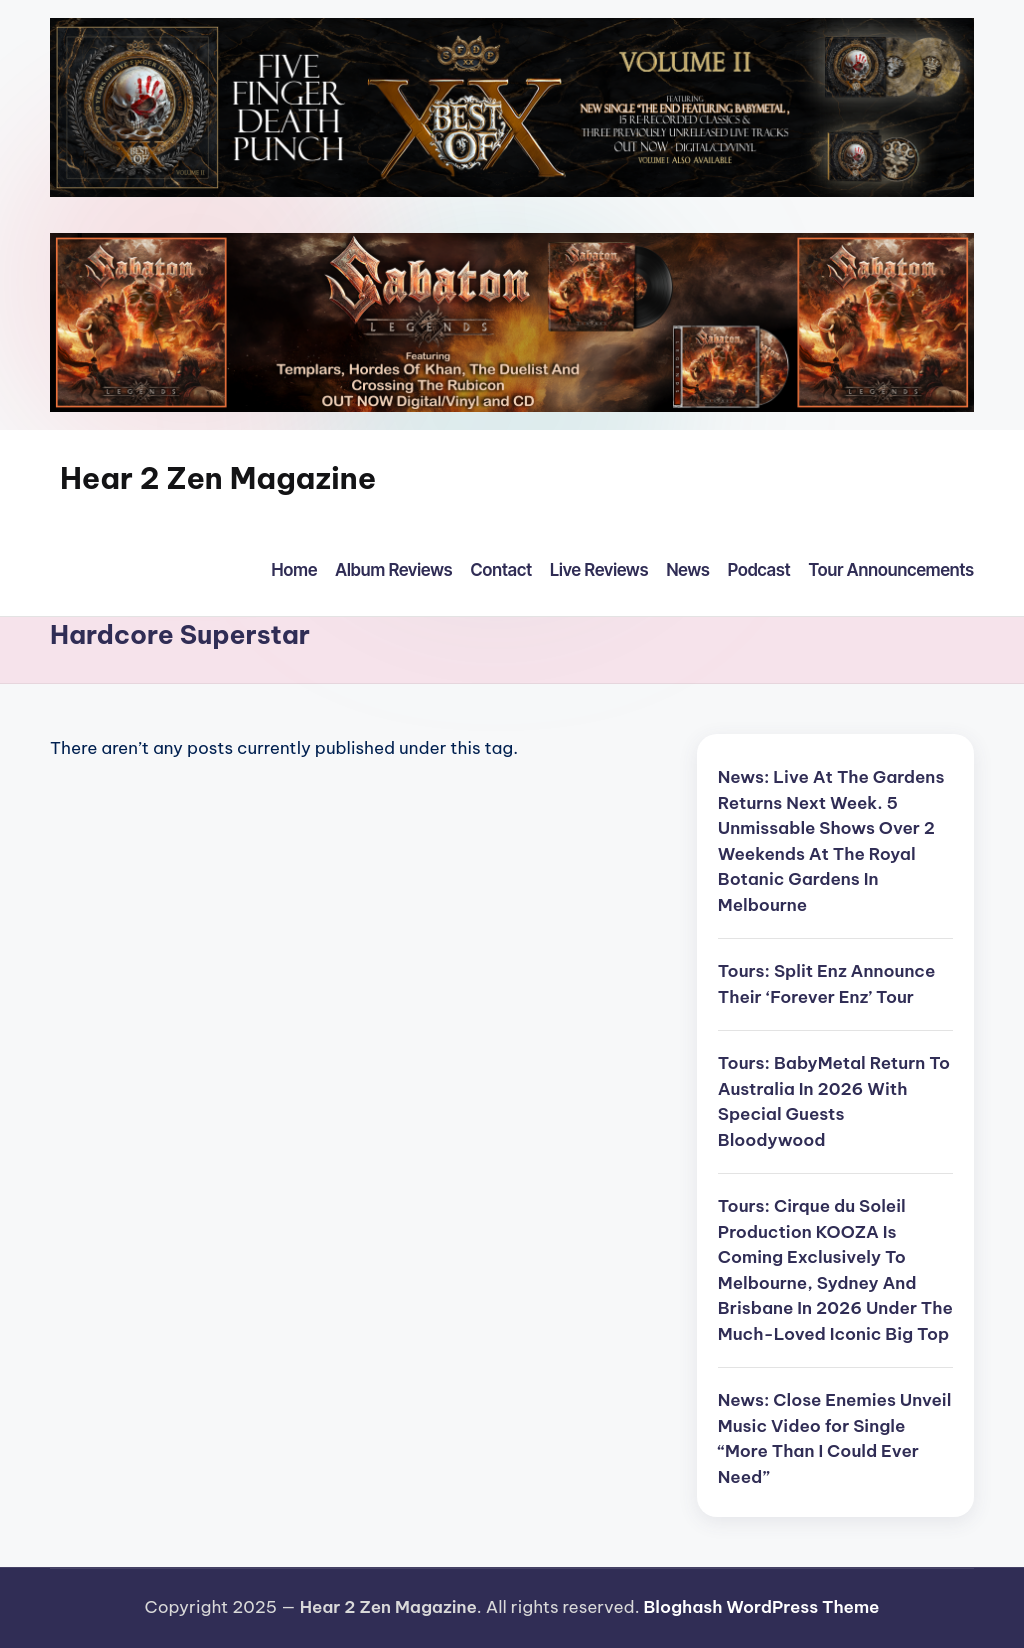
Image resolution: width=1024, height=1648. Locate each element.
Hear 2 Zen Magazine (218, 478)
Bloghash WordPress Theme (761, 1607)
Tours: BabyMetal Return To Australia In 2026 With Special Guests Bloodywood (834, 1101)
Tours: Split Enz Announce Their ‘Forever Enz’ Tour (826, 984)
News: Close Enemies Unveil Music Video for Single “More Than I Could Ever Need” (835, 1438)
